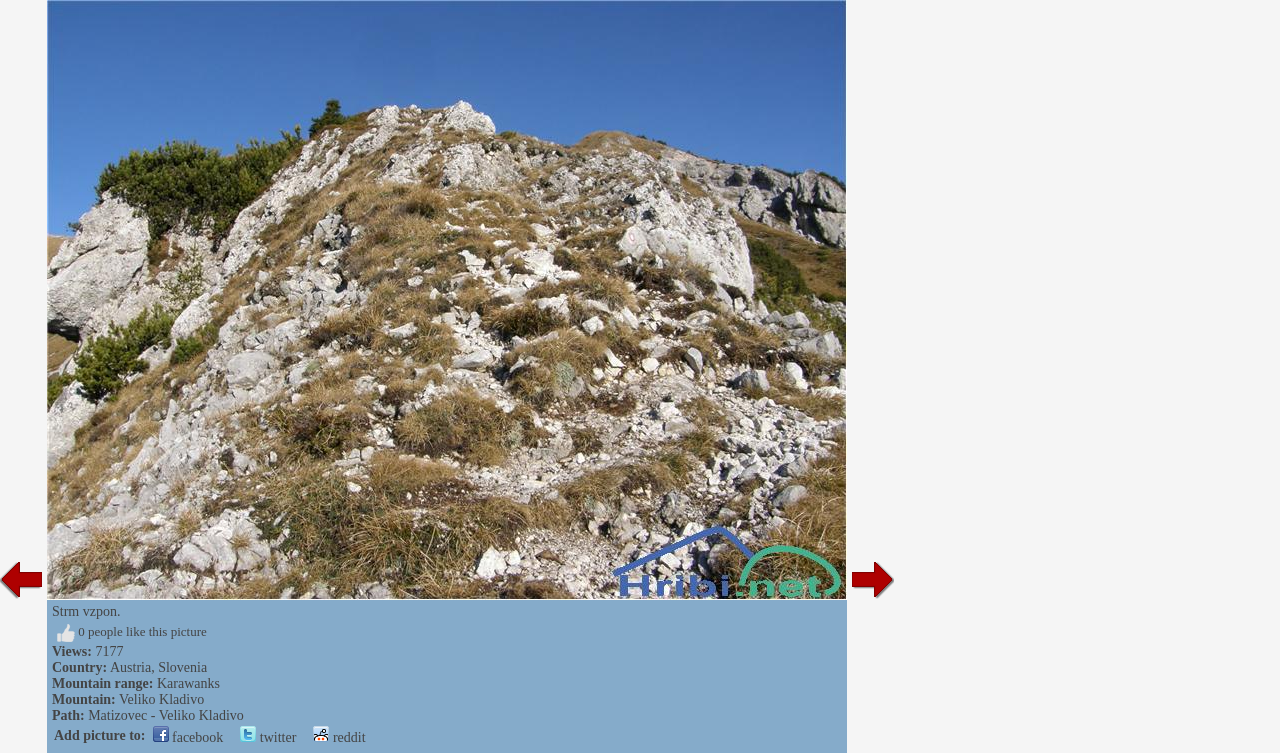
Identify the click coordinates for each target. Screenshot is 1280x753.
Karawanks (188, 683)
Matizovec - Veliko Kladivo (166, 715)
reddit (339, 737)
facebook (188, 737)
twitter (268, 737)
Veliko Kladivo (161, 699)
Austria (130, 667)
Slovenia (182, 667)
